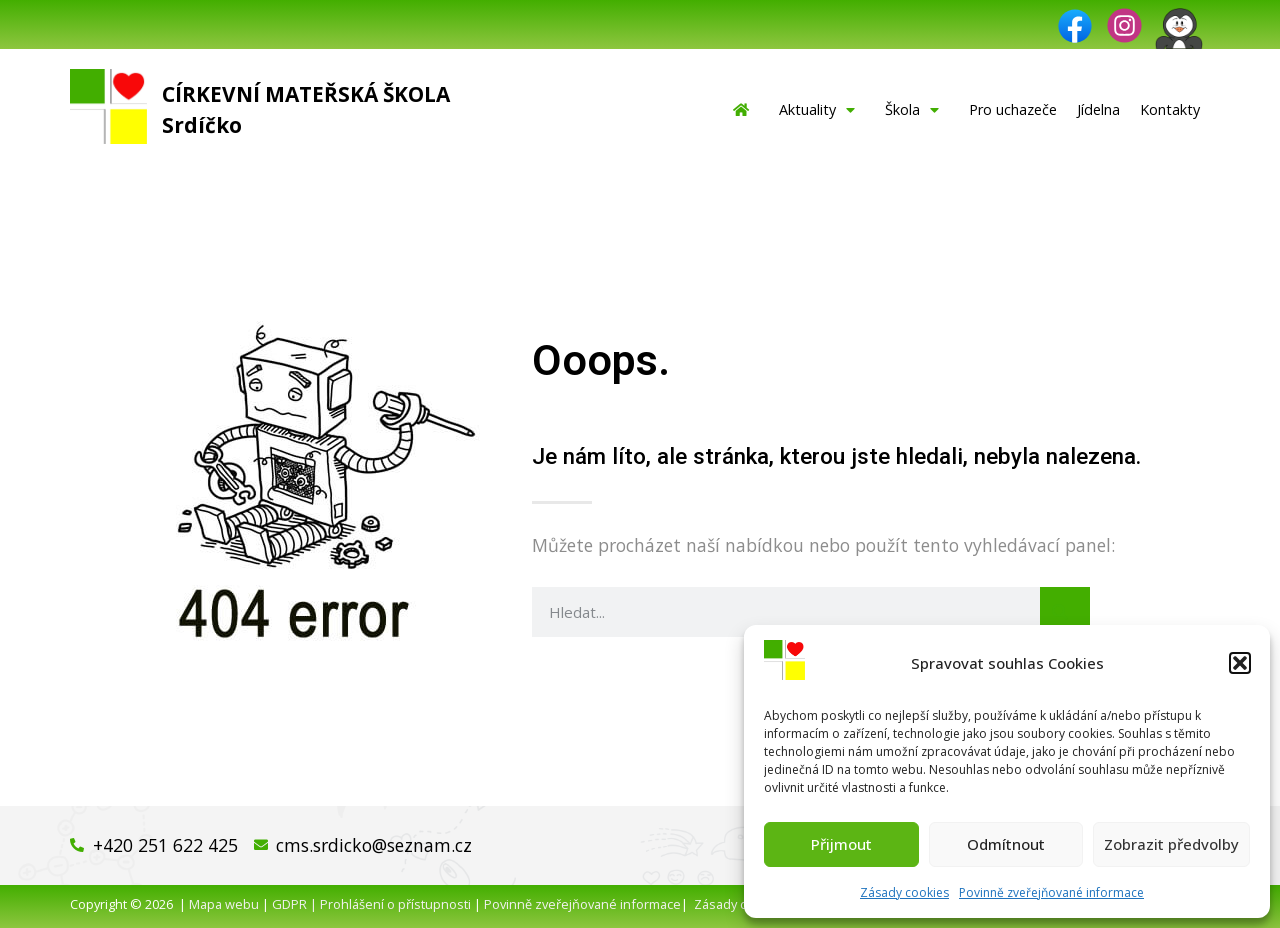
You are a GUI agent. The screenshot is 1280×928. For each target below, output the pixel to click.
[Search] (1065, 612)
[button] (1240, 663)
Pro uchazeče (1013, 109)
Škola (917, 110)
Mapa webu (224, 904)
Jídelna (1098, 109)
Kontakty (1170, 109)
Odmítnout (1006, 844)
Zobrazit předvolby (1171, 844)
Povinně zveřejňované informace (1051, 892)
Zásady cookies (904, 892)
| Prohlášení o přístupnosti (389, 904)
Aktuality (822, 110)
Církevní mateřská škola (306, 94)
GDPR (289, 904)
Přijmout (841, 844)
